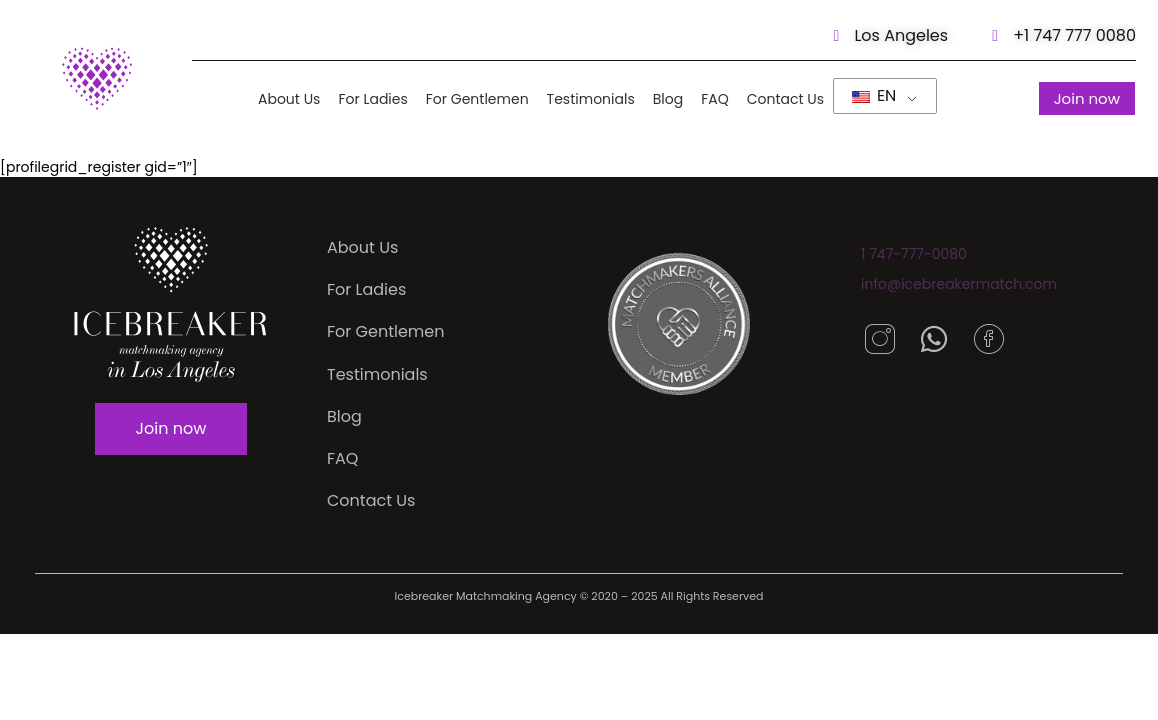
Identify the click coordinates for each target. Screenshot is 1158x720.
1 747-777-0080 (914, 254)
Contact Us (784, 99)
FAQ (715, 99)
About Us (289, 99)
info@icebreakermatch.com (959, 284)
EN (874, 95)
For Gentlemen (476, 99)
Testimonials (590, 99)
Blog (667, 99)
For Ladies (372, 99)
